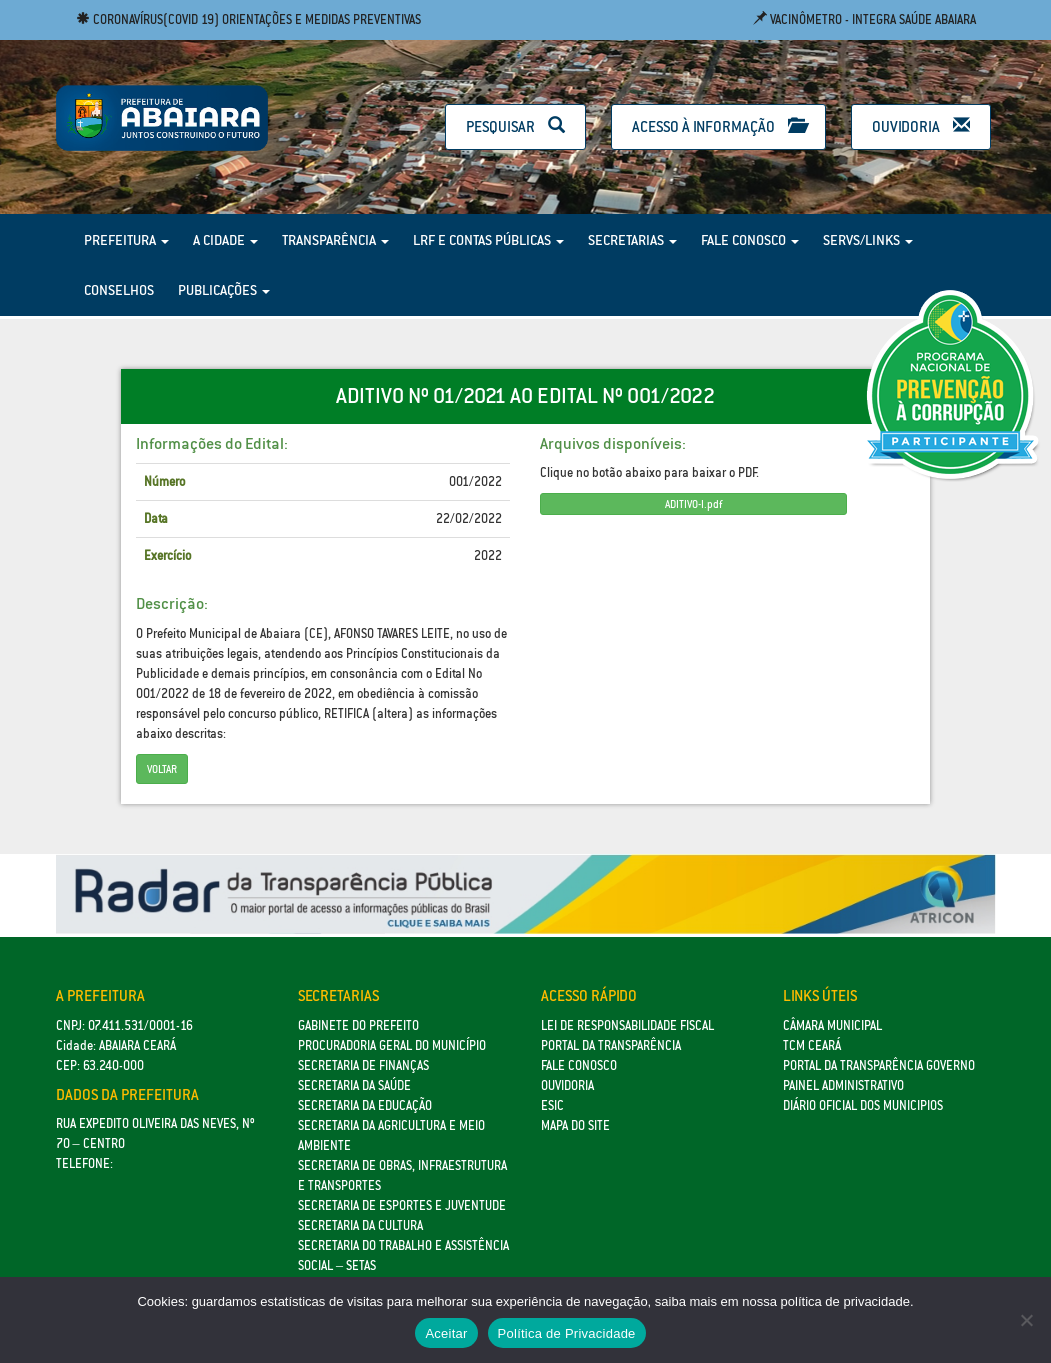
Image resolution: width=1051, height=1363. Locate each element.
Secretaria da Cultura (360, 1225)
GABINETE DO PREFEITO (358, 1025)
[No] (1026, 1320)
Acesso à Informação (718, 126)
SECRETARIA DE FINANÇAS (363, 1065)
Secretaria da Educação (365, 1105)
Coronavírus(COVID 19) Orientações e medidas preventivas (248, 19)
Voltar (162, 769)
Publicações (224, 290)
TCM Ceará (812, 1045)
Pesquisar (515, 126)
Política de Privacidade (567, 1333)
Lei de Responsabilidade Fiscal (627, 1025)
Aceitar (446, 1333)
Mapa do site (575, 1125)
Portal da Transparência (611, 1045)
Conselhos (119, 290)
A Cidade (225, 240)
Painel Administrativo (843, 1085)
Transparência (335, 240)
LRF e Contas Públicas (488, 240)
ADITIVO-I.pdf (693, 504)
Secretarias (632, 240)
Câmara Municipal (832, 1025)
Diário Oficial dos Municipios (863, 1105)
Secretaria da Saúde (354, 1085)
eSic (552, 1105)
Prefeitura (126, 240)
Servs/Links (868, 240)
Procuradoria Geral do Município (392, 1045)
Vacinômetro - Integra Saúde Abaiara (864, 19)
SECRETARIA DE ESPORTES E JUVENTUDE (402, 1205)
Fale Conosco (750, 240)
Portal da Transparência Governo (879, 1065)
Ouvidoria (921, 126)
